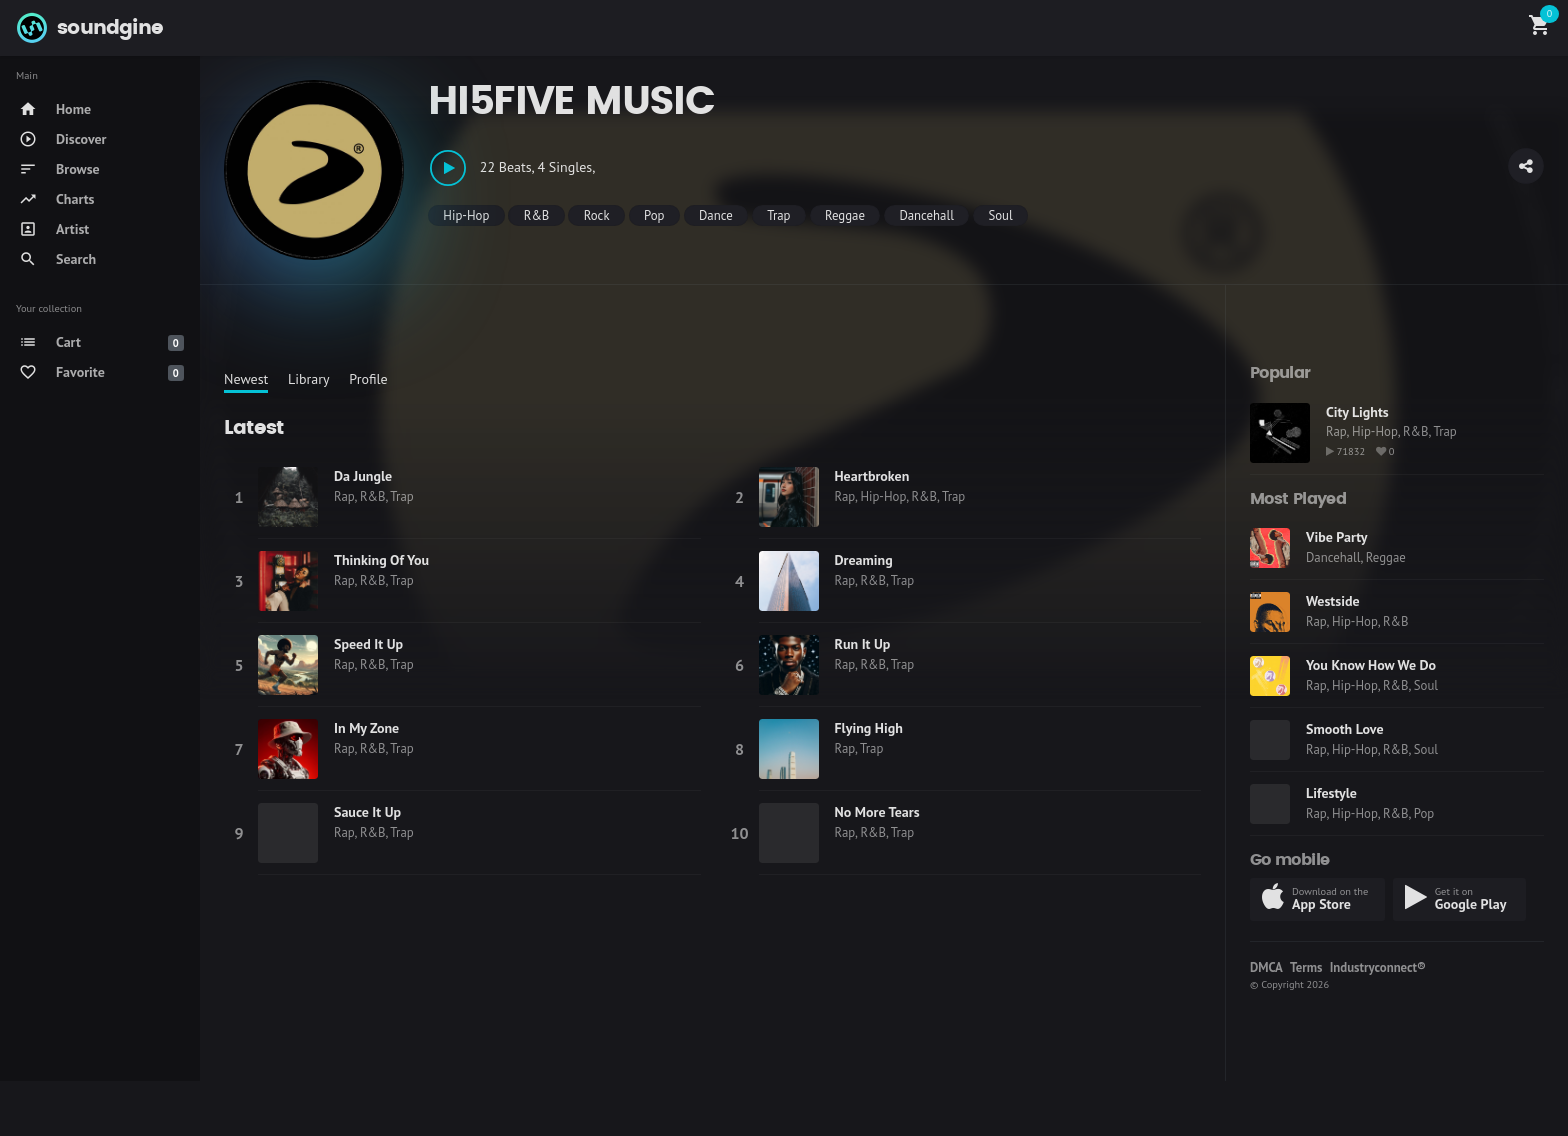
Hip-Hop (466, 215)
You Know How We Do (1371, 665)
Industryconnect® (1378, 967)
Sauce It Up (367, 812)
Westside (1333, 601)
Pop (654, 215)
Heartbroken (872, 476)
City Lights (1357, 412)
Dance (716, 215)
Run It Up (863, 644)
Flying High (869, 728)
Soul (1000, 215)
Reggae (845, 215)
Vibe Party (1337, 537)
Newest (246, 379)
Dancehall (926, 215)
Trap (778, 215)
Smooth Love (1345, 729)
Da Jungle (363, 476)
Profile (368, 379)
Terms (1306, 967)
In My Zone (366, 728)
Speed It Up (368, 644)
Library (309, 379)
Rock (597, 215)
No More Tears (877, 812)
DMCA (1266, 967)
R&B (537, 215)
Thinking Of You (381, 560)
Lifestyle (1331, 793)
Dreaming (864, 560)
